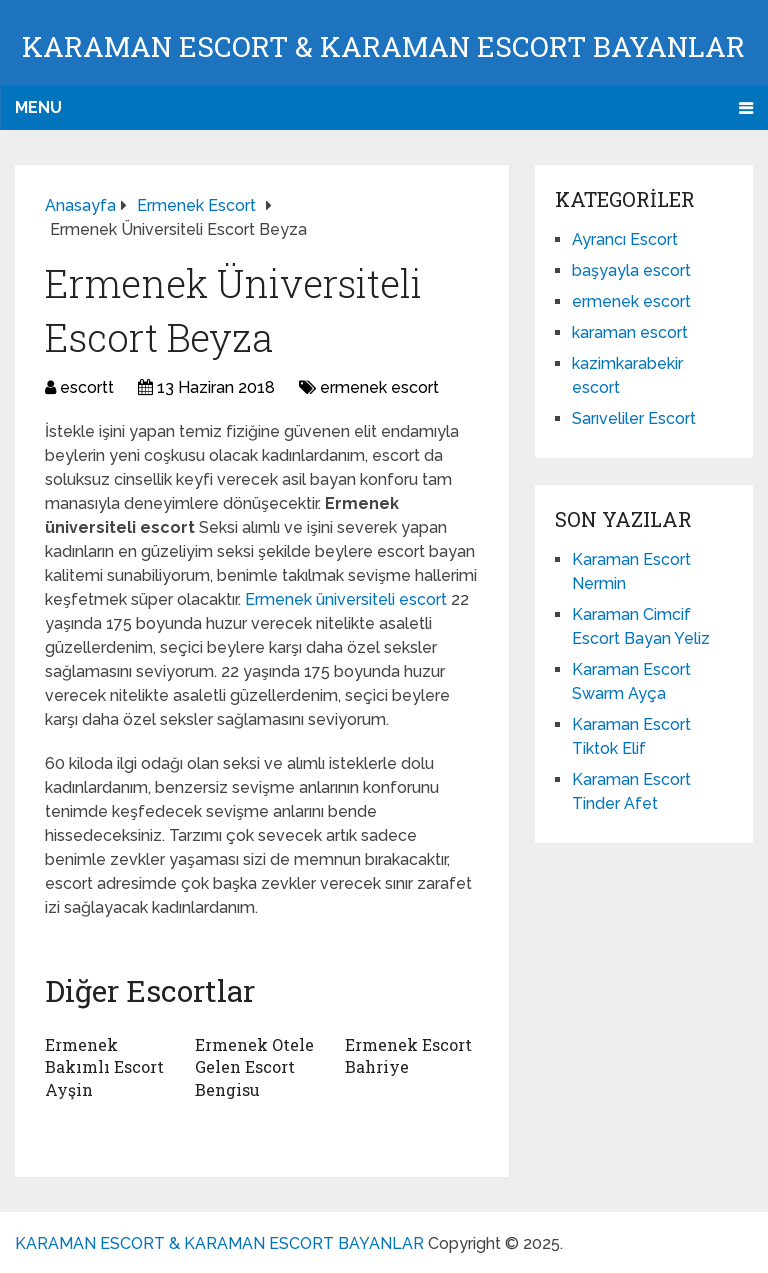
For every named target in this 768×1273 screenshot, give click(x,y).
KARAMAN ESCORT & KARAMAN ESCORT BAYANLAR (383, 46)
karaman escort (630, 332)
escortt (87, 387)
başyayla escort (631, 270)
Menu (38, 107)
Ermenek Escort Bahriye (408, 1055)
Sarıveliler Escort (634, 418)
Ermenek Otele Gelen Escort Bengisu (254, 1067)
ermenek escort (379, 387)
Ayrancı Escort (625, 239)
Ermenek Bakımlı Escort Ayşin (104, 1067)
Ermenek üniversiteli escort (348, 599)
